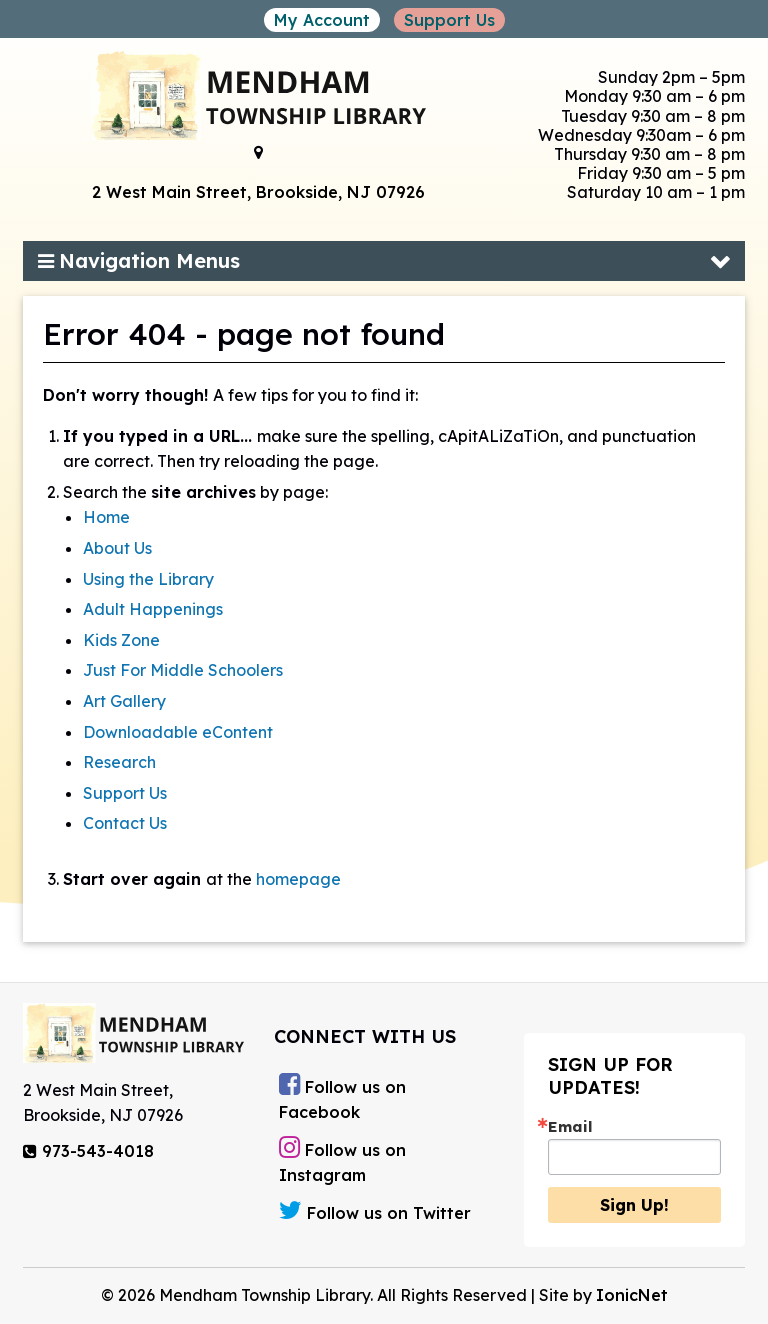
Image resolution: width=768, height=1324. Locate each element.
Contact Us (125, 823)
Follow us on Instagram (342, 1160)
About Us (117, 548)
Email (570, 1126)
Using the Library (148, 579)
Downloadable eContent (178, 732)
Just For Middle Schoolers (183, 670)
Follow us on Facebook (342, 1097)
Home (106, 517)
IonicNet (632, 1295)
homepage (298, 879)
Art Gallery (124, 701)
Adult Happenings (153, 609)
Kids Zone (121, 640)
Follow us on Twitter (375, 1210)
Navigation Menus (139, 260)
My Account (322, 20)
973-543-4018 (88, 1151)
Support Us (449, 20)
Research (119, 762)
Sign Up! (634, 1205)
